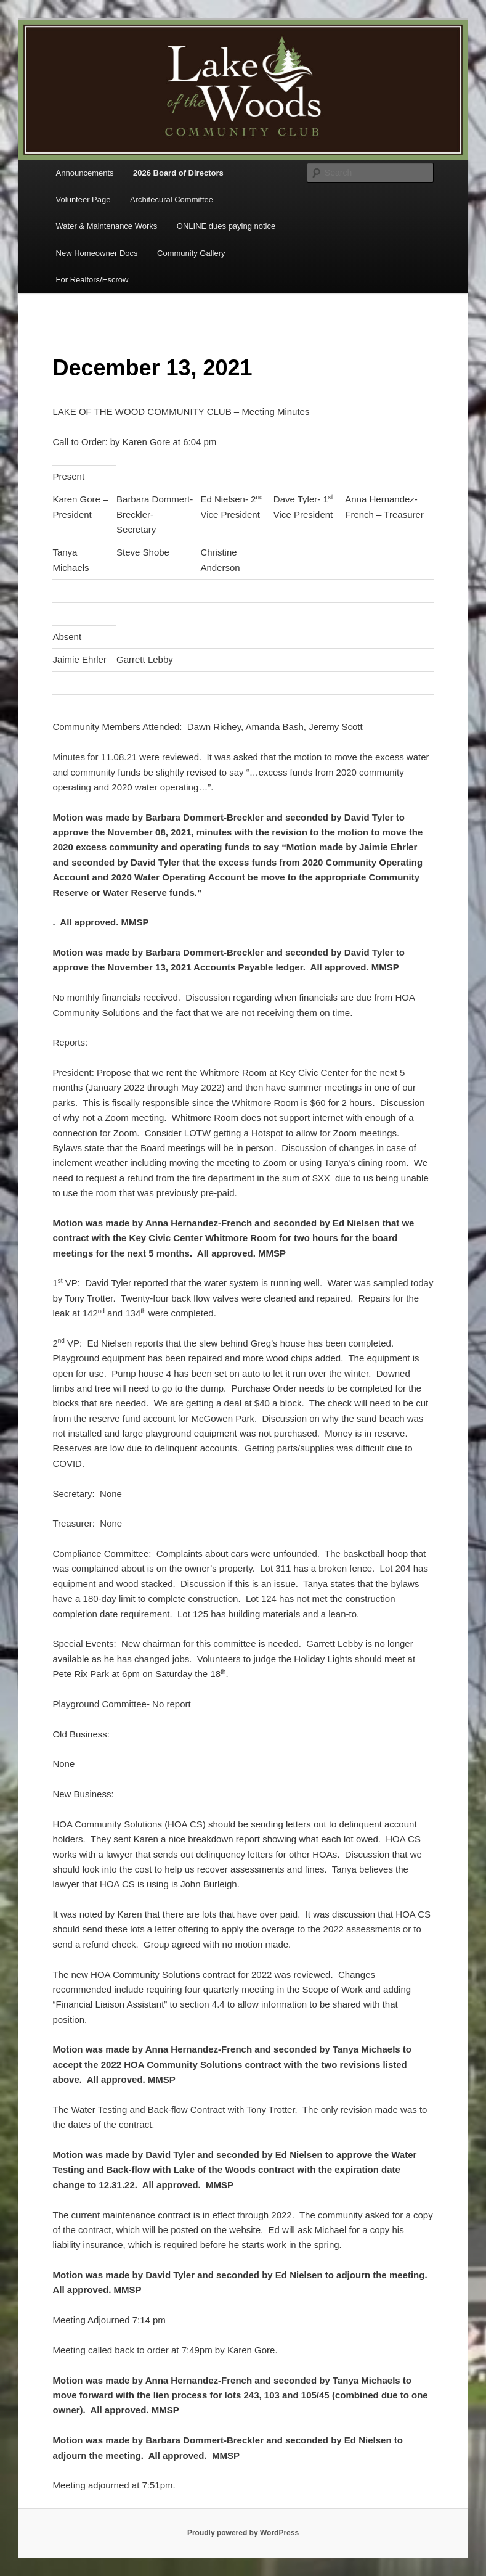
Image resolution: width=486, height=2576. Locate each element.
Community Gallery (191, 253)
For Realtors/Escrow (92, 279)
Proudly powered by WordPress (243, 2533)
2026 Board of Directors (178, 173)
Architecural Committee (171, 199)
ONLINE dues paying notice (226, 226)
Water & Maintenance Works (107, 226)
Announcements (85, 173)
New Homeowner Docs (97, 253)
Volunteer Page (83, 199)
